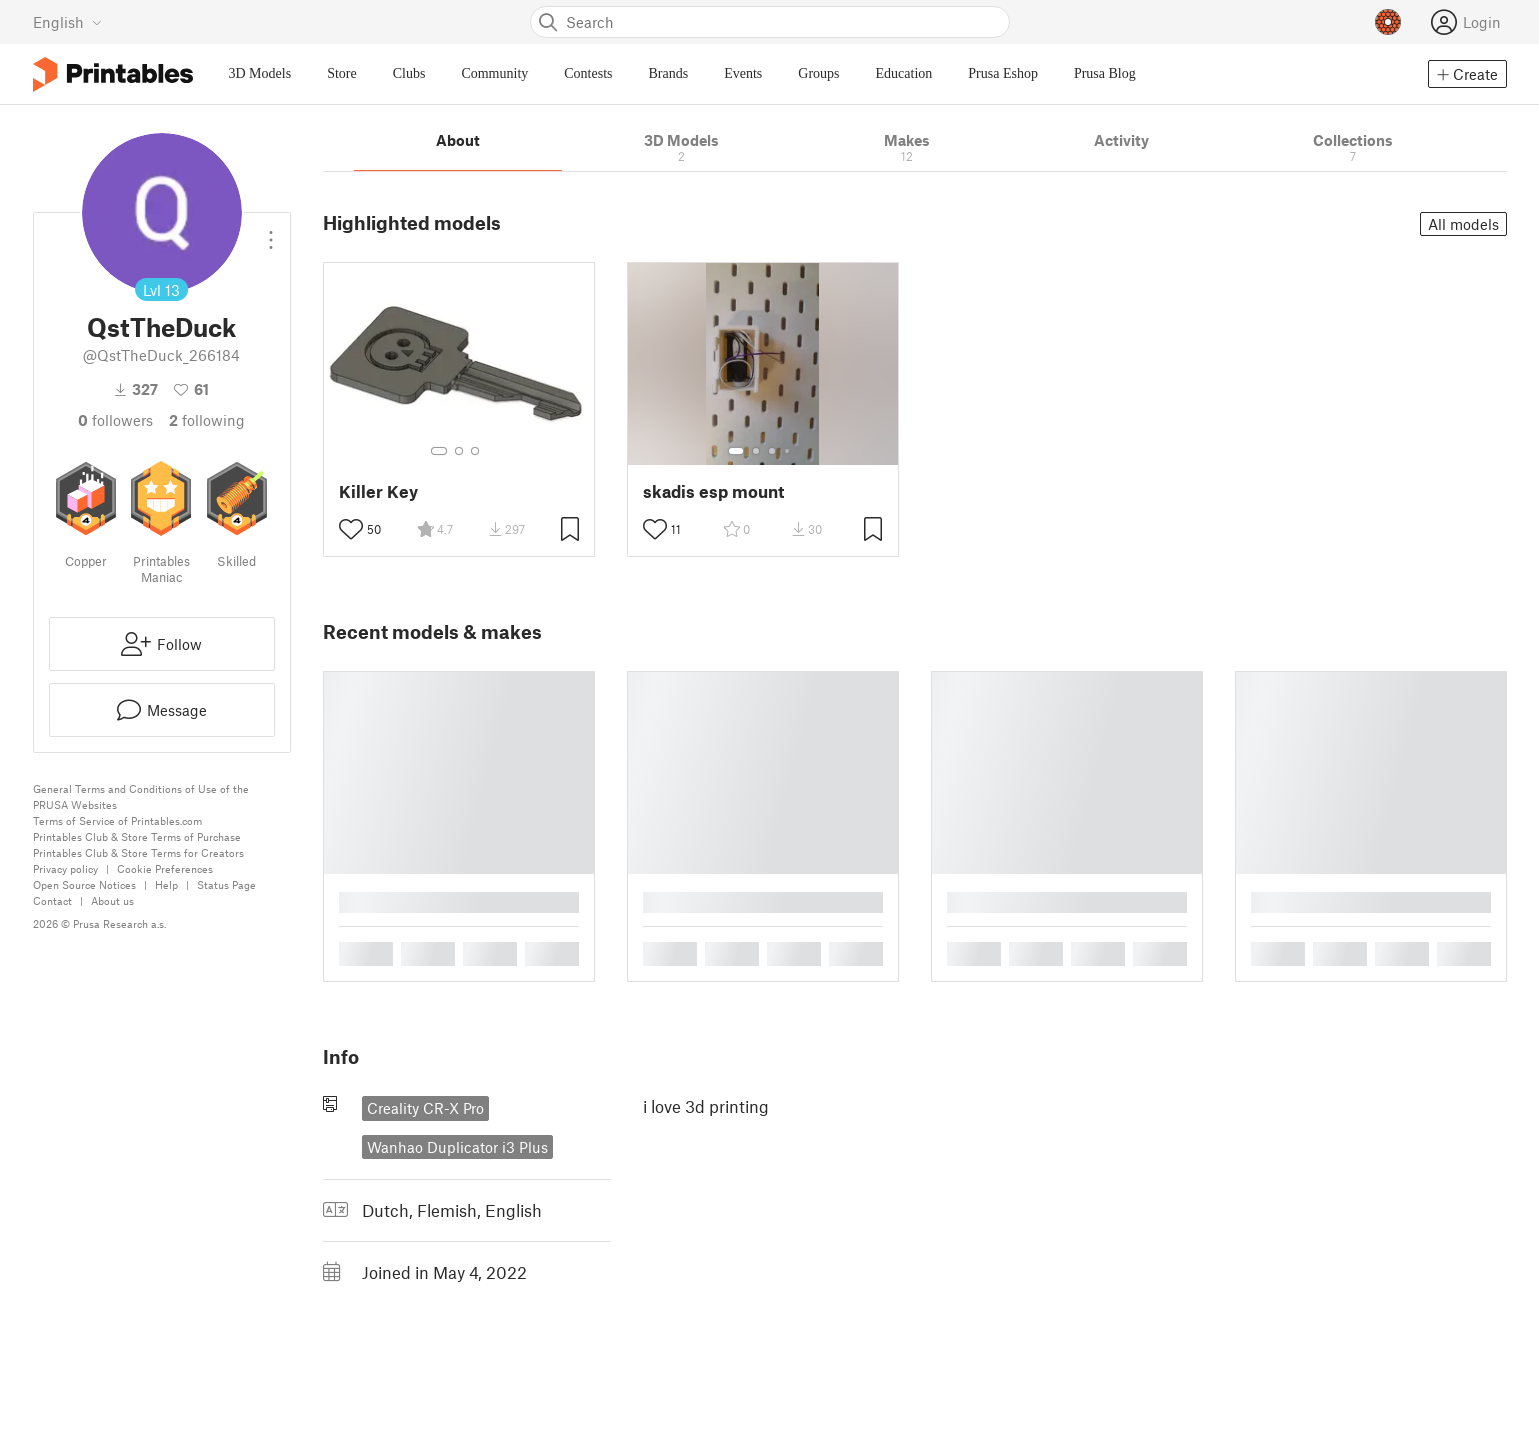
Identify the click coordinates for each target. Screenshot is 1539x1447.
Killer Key (378, 491)
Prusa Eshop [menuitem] (1003, 73)
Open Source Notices (84, 884)
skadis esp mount (713, 491)
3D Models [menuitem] (260, 73)
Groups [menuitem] (818, 73)
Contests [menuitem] (588, 73)
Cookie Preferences (165, 868)
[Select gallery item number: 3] (475, 451)
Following (207, 420)
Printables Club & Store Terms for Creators (138, 852)
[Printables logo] (113, 74)
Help (166, 884)
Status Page (226, 884)
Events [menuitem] (743, 73)
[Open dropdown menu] (271, 232)
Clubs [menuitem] (409, 73)
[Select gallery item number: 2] (459, 451)
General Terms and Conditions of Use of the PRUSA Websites (141, 796)
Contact (52, 900)
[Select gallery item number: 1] (439, 451)
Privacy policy (65, 868)
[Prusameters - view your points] (1388, 22)
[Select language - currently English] (67, 22)
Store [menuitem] (342, 73)
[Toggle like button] (351, 529)
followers (115, 420)
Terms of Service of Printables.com (117, 820)
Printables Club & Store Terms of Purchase (137, 836)
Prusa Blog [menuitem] (1105, 73)
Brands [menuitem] (669, 73)
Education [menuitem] (904, 73)
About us (112, 900)
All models (1463, 224)
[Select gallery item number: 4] (788, 451)
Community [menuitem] (494, 73)
